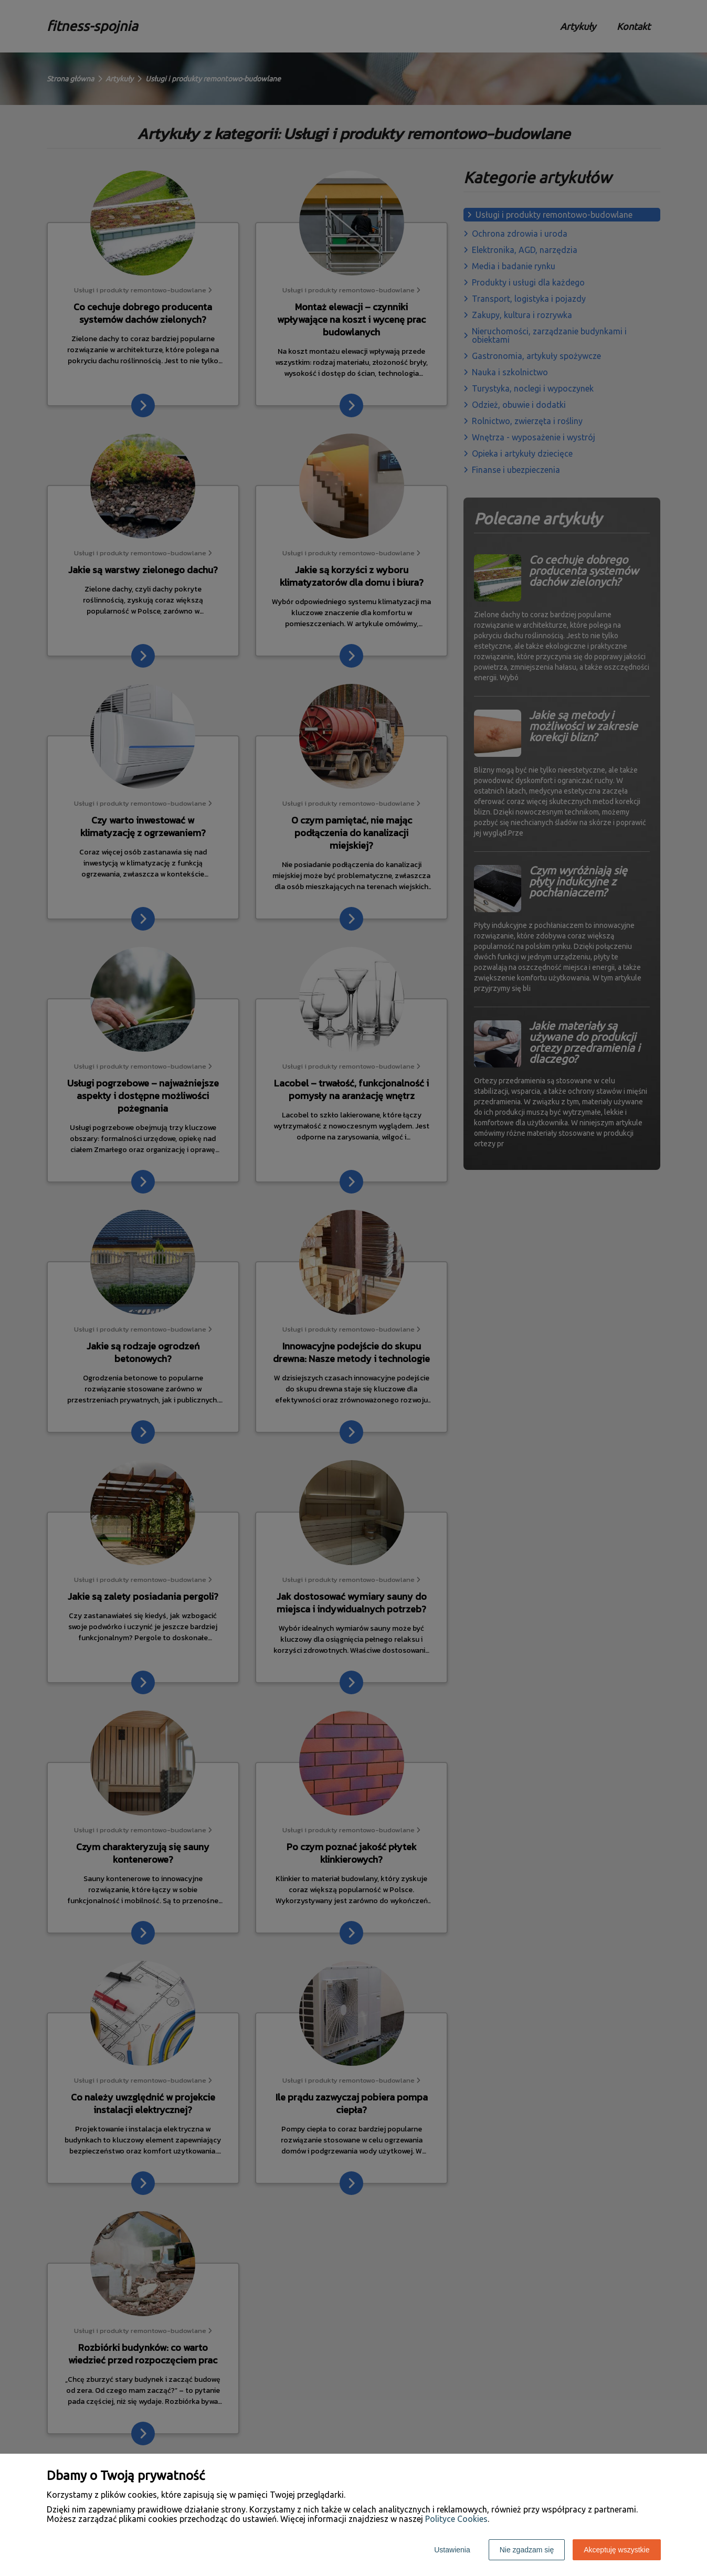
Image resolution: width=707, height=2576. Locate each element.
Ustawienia (452, 2550)
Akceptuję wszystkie (616, 2550)
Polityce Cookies (456, 2519)
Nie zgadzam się (527, 2550)
